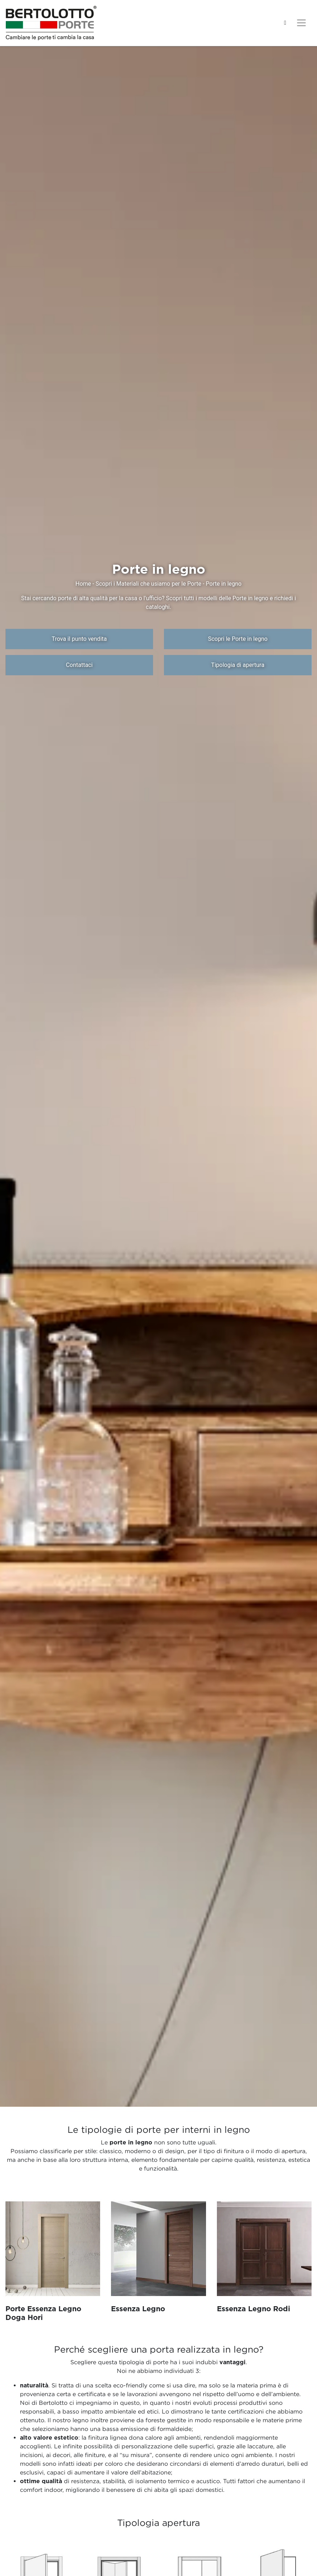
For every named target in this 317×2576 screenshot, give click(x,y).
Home (83, 583)
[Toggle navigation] (301, 23)
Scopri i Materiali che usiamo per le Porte (148, 583)
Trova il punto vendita (79, 638)
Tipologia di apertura (237, 664)
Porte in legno (224, 583)
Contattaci (79, 664)
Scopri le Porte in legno (237, 638)
